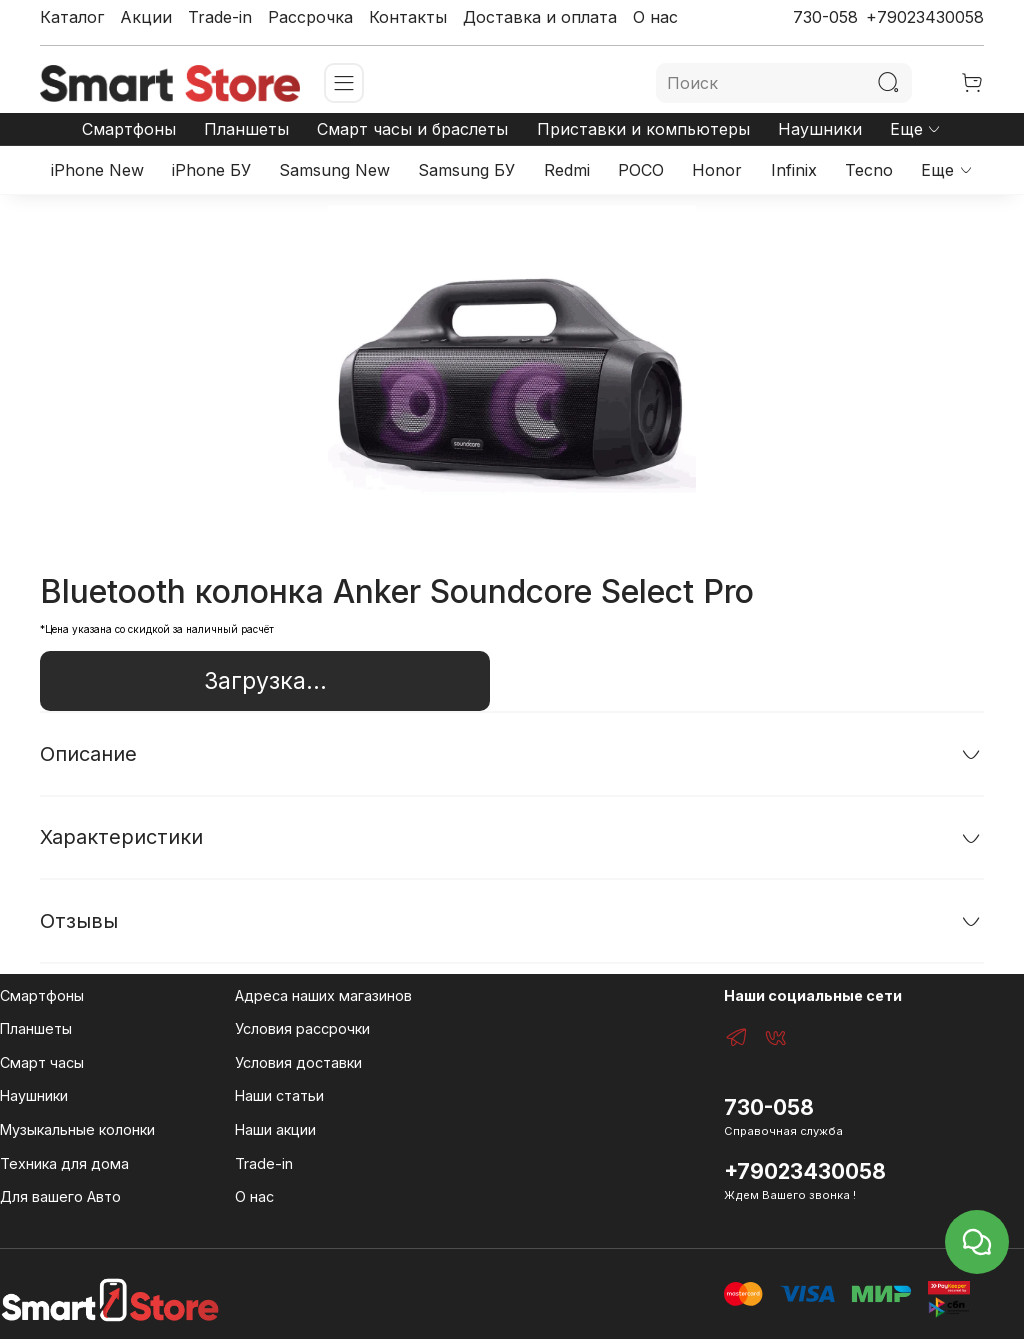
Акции (146, 17)
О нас (655, 17)
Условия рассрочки (302, 1028)
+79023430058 (925, 17)
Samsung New (334, 170)
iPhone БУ (211, 170)
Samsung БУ (466, 170)
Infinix (794, 170)
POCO (641, 170)
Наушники (820, 129)
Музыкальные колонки (77, 1129)
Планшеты (246, 129)
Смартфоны (129, 129)
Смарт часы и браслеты (412, 129)
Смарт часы (42, 1062)
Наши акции (275, 1129)
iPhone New (97, 170)
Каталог (72, 17)
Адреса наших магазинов (323, 995)
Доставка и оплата (540, 17)
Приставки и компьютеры (643, 129)
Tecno (869, 170)
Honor (717, 170)
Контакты (408, 17)
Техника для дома (64, 1163)
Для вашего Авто (60, 1196)
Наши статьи (279, 1095)
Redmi (567, 170)
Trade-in (220, 17)
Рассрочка (310, 17)
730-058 (825, 17)
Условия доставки (298, 1062)
